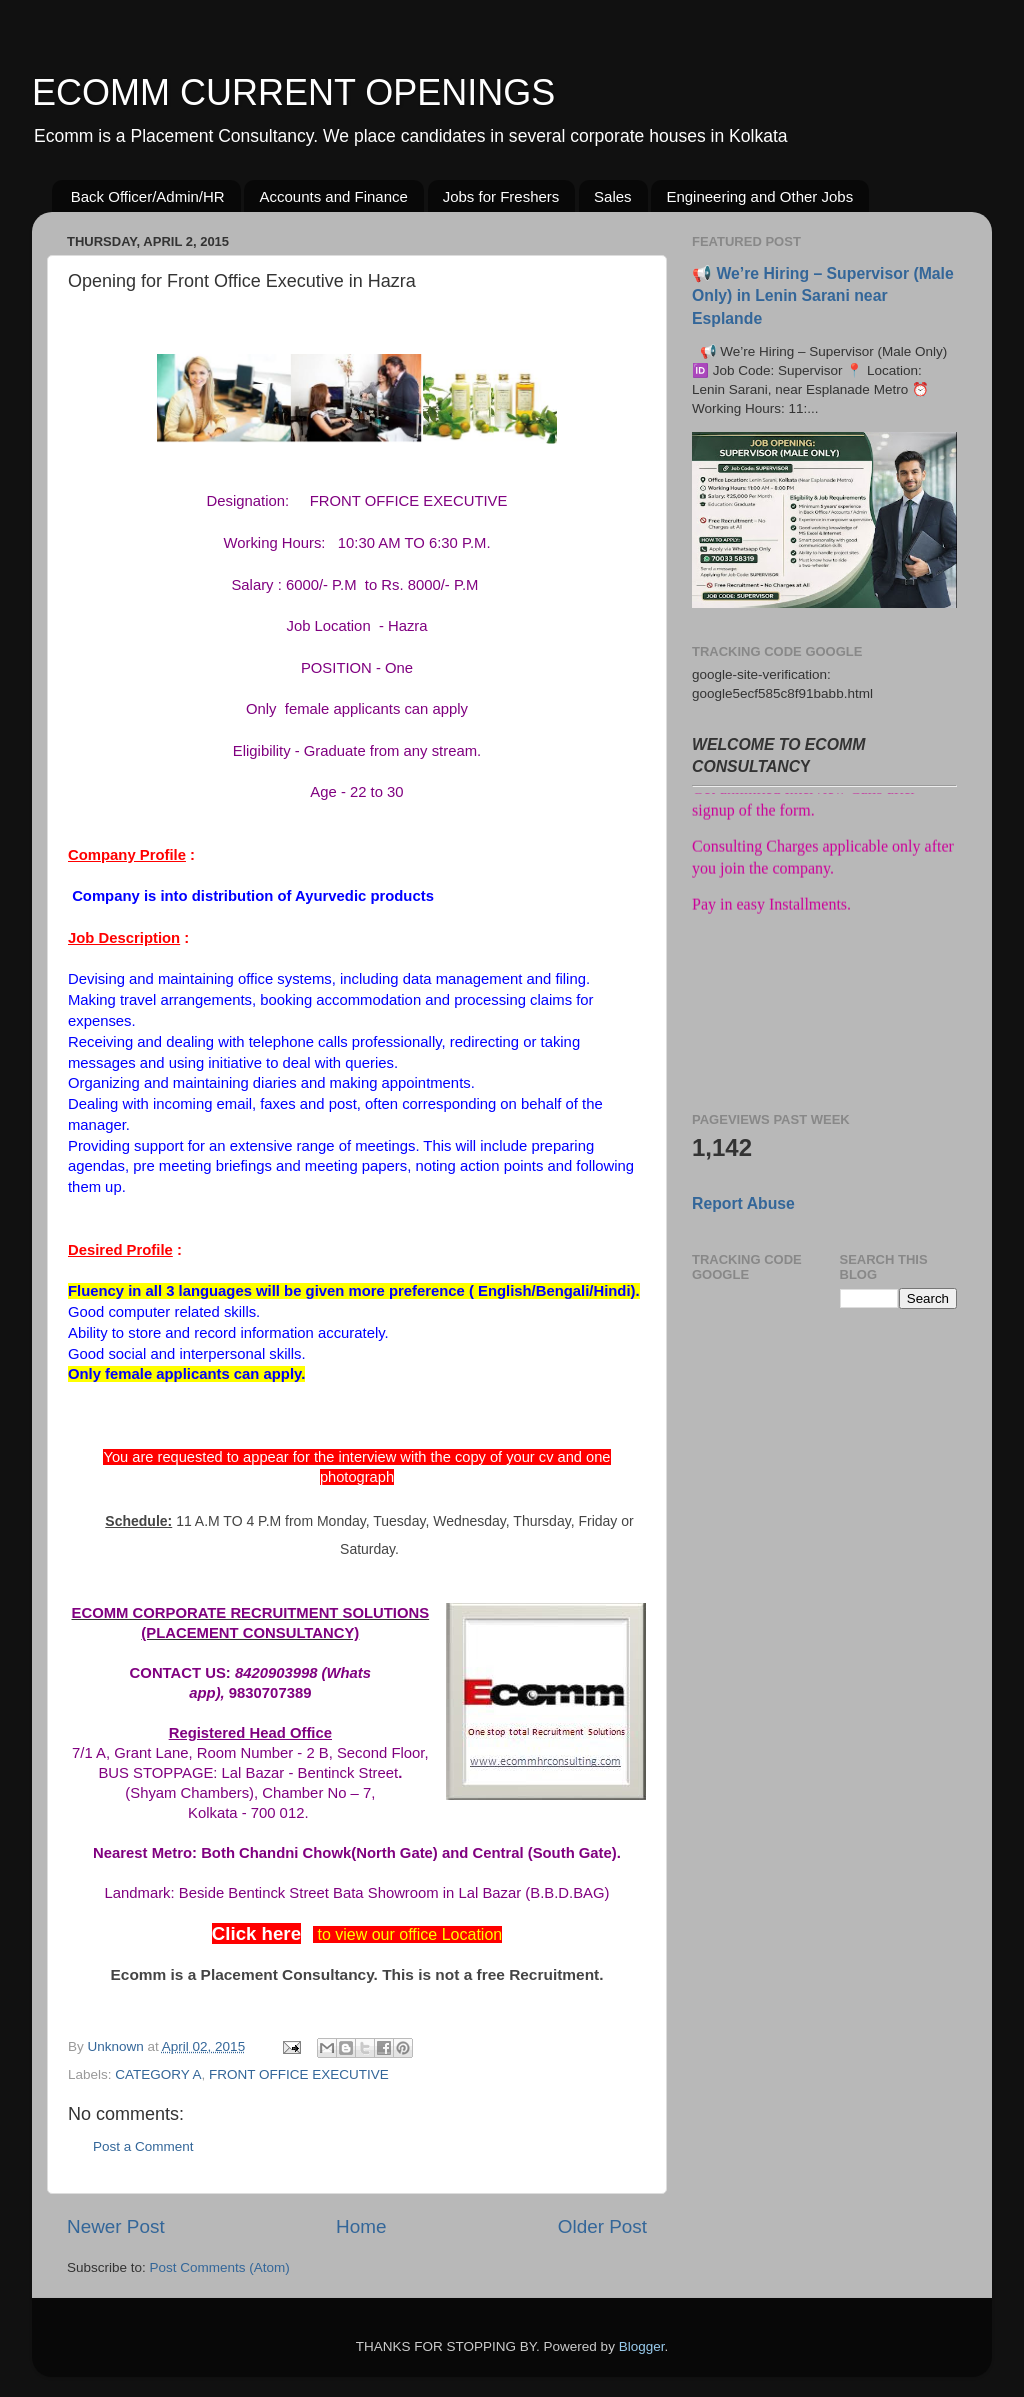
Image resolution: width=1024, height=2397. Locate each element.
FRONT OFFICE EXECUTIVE (299, 2074)
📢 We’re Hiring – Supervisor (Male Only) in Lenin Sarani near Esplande (823, 295)
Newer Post (116, 2226)
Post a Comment (143, 2146)
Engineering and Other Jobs (759, 196)
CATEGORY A (158, 2074)
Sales (613, 196)
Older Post (602, 2226)
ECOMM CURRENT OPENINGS (293, 92)
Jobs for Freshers (501, 196)
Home (361, 2226)
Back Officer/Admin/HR (148, 196)
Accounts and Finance (333, 196)
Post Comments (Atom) (220, 2267)
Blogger (642, 2346)
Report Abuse (743, 1203)
